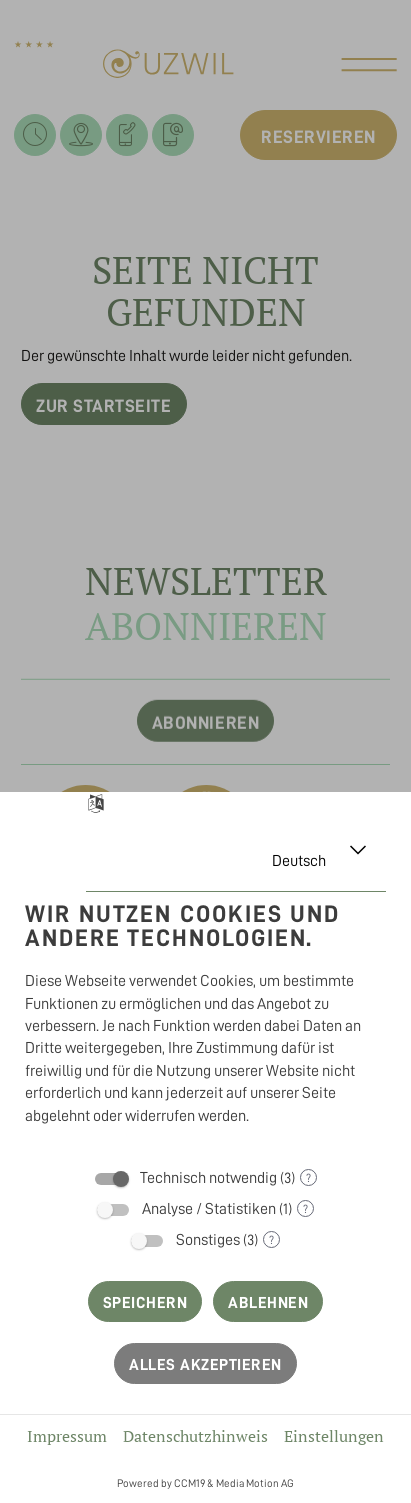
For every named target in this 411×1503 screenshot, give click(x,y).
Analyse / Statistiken (209, 1209)
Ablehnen (268, 1303)
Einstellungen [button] (334, 1436)
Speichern (145, 1303)
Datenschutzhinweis (195, 1436)
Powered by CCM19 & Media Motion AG (205, 1483)
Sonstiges (208, 1240)
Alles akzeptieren (205, 1365)
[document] (205, 1017)
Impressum (67, 1436)
